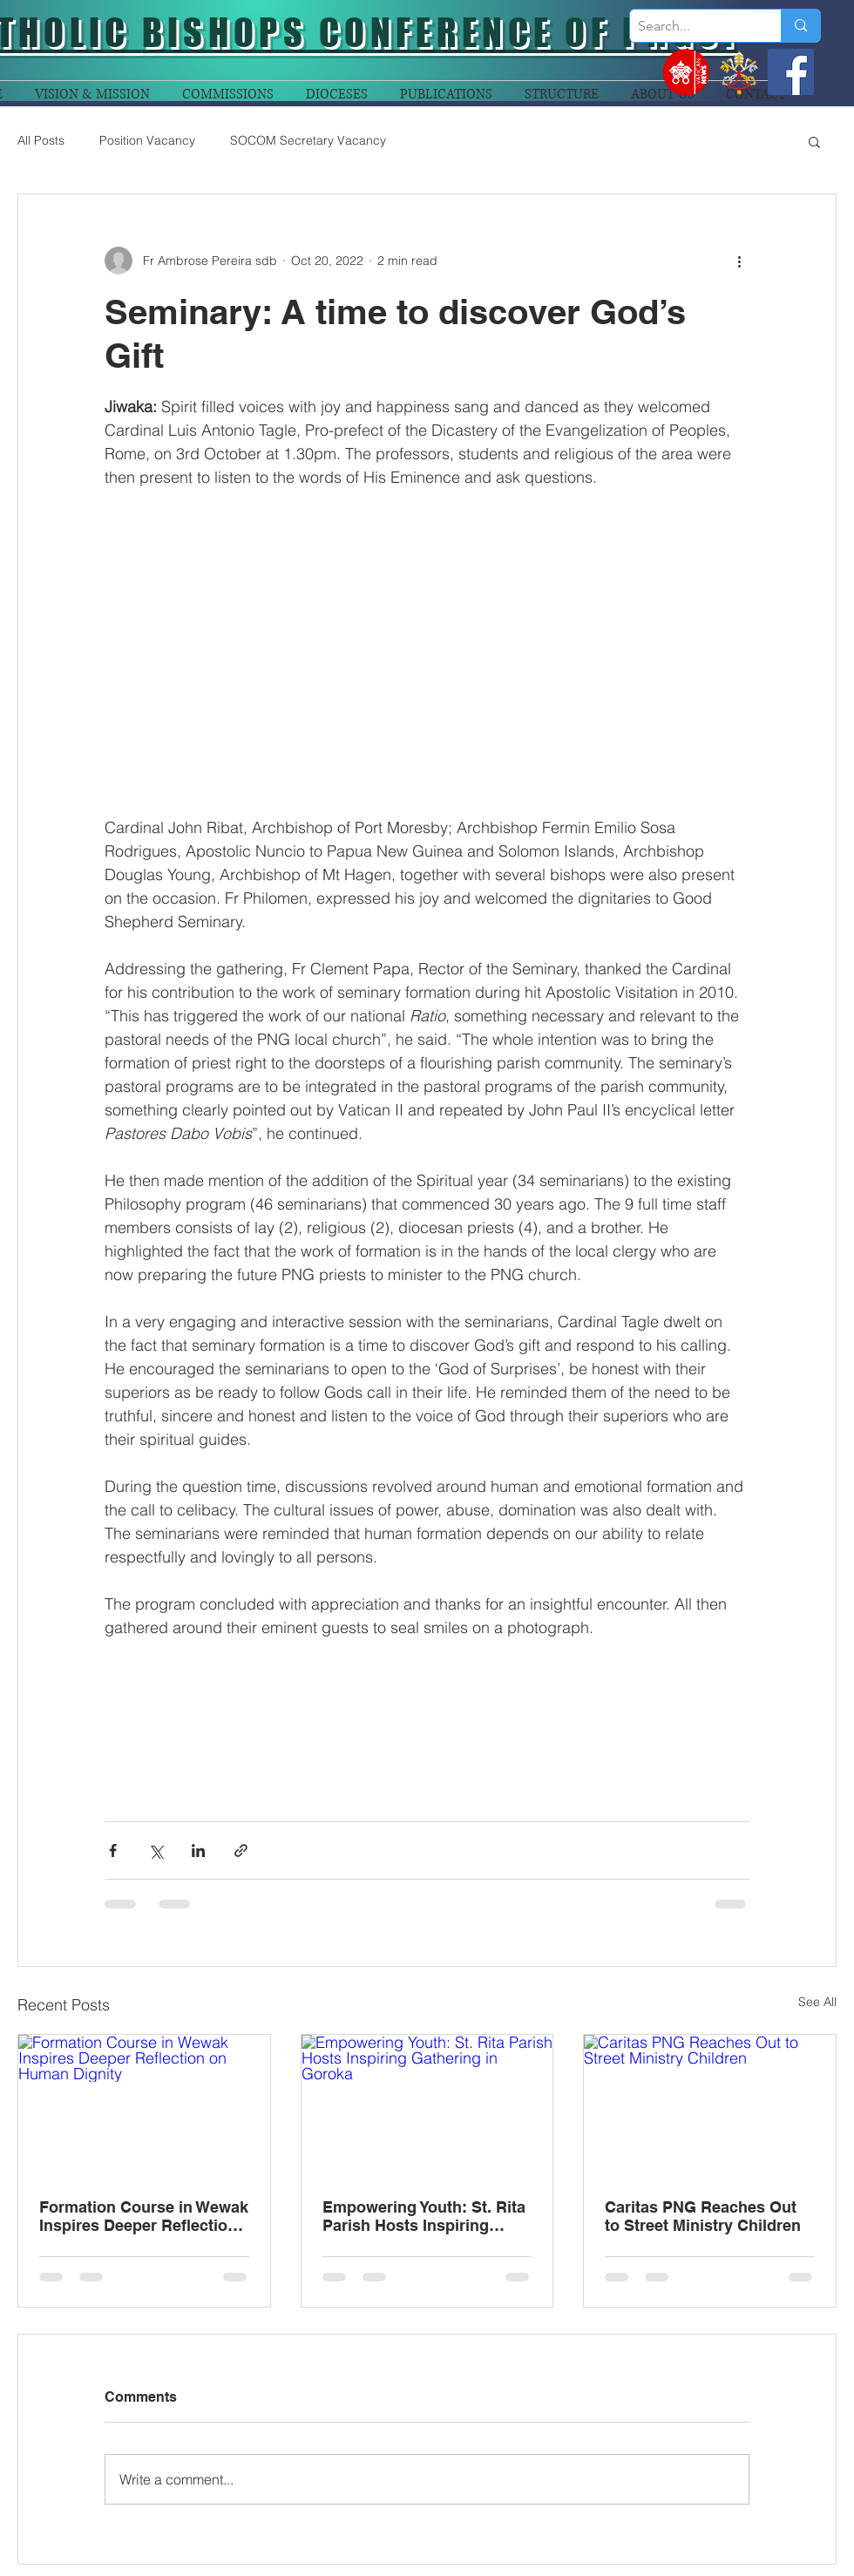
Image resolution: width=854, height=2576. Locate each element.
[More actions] (739, 260)
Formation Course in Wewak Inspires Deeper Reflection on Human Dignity (143, 2216)
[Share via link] (241, 1850)
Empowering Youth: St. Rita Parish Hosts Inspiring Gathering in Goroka (423, 2216)
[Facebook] (791, 72)
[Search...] (691, 26)
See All (817, 2002)
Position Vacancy (147, 140)
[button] (814, 141)
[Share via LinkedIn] (198, 1850)
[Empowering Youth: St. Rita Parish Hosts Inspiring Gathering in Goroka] (427, 2105)
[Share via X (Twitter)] (155, 1850)
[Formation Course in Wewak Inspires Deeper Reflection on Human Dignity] (144, 2105)
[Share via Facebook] (113, 1850)
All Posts (40, 140)
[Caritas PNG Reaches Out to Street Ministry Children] (710, 2105)
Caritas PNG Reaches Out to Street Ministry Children (703, 2216)
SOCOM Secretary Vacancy (308, 140)
